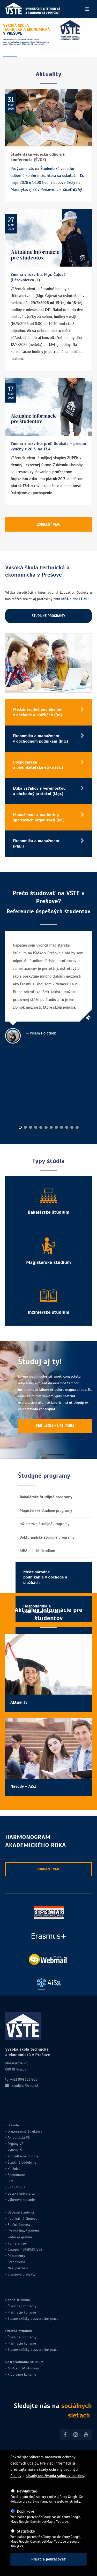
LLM (22, 2368)
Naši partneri (18, 2268)
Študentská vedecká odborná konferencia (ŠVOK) (38, 157)
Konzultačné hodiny (22, 2156)
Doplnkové (25, 2511)
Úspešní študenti (21, 2212)
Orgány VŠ (15, 2144)
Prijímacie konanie (22, 2312)
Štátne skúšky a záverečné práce (32, 2318)
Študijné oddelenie (22, 2162)
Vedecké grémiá (20, 2237)
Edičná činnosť (19, 2225)
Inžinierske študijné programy (44, 1524)
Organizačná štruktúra (25, 2131)
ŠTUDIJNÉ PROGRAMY (48, 616)
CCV (10, 2181)
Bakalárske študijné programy (46, 1497)
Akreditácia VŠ (19, 2137)
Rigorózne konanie (22, 2374)
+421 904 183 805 (23, 2079)
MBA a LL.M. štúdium (37, 1550)
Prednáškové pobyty (23, 2231)
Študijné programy (22, 2306)
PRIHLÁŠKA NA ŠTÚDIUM (55, 1426)
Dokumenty (16, 2256)
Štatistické (26, 2531)
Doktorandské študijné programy (47, 1537)
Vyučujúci (14, 2150)
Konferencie (17, 2243)
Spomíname (17, 2175)
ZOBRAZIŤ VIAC (48, 524)
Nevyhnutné (27, 2491)
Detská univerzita (21, 2193)
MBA (11, 2368)
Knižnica (13, 2168)
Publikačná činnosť (22, 2218)
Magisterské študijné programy (46, 1510)
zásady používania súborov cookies (55, 2475)
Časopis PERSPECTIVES (24, 2249)
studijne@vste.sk (25, 2085)
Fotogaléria (16, 2262)
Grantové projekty (21, 2274)
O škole (13, 2125)
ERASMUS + (16, 2187)
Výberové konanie (21, 2199)
